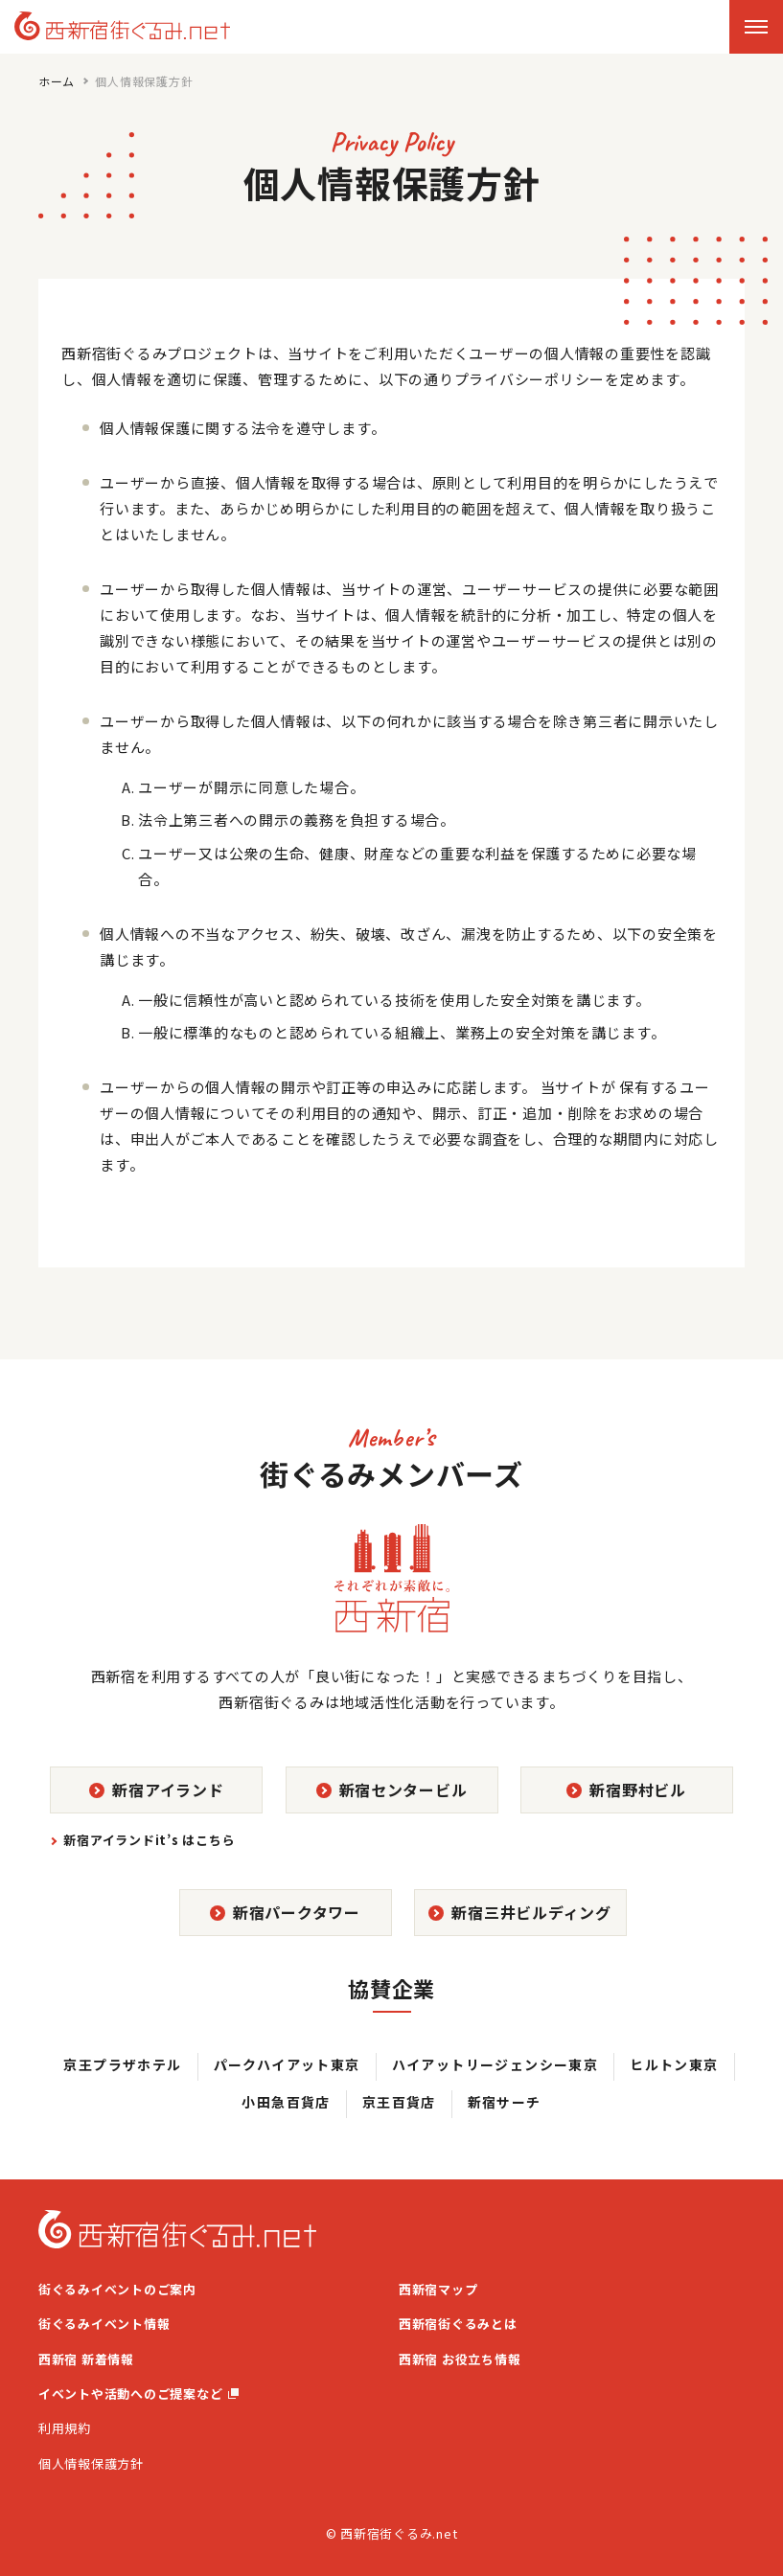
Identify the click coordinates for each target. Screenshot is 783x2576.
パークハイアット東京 (287, 2064)
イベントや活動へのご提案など (138, 2393)
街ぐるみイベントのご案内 (117, 2289)
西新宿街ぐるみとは (458, 2323)
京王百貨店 (399, 2101)
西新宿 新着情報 (86, 2359)
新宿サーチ (504, 2101)
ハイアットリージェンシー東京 (495, 2064)
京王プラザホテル (122, 2064)
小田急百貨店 (286, 2101)
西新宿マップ (438, 2289)
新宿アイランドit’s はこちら (149, 1840)
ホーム (56, 81)
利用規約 (64, 2428)
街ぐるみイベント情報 (104, 2323)
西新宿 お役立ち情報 (460, 2359)
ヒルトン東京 (674, 2064)
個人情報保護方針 (91, 2463)
